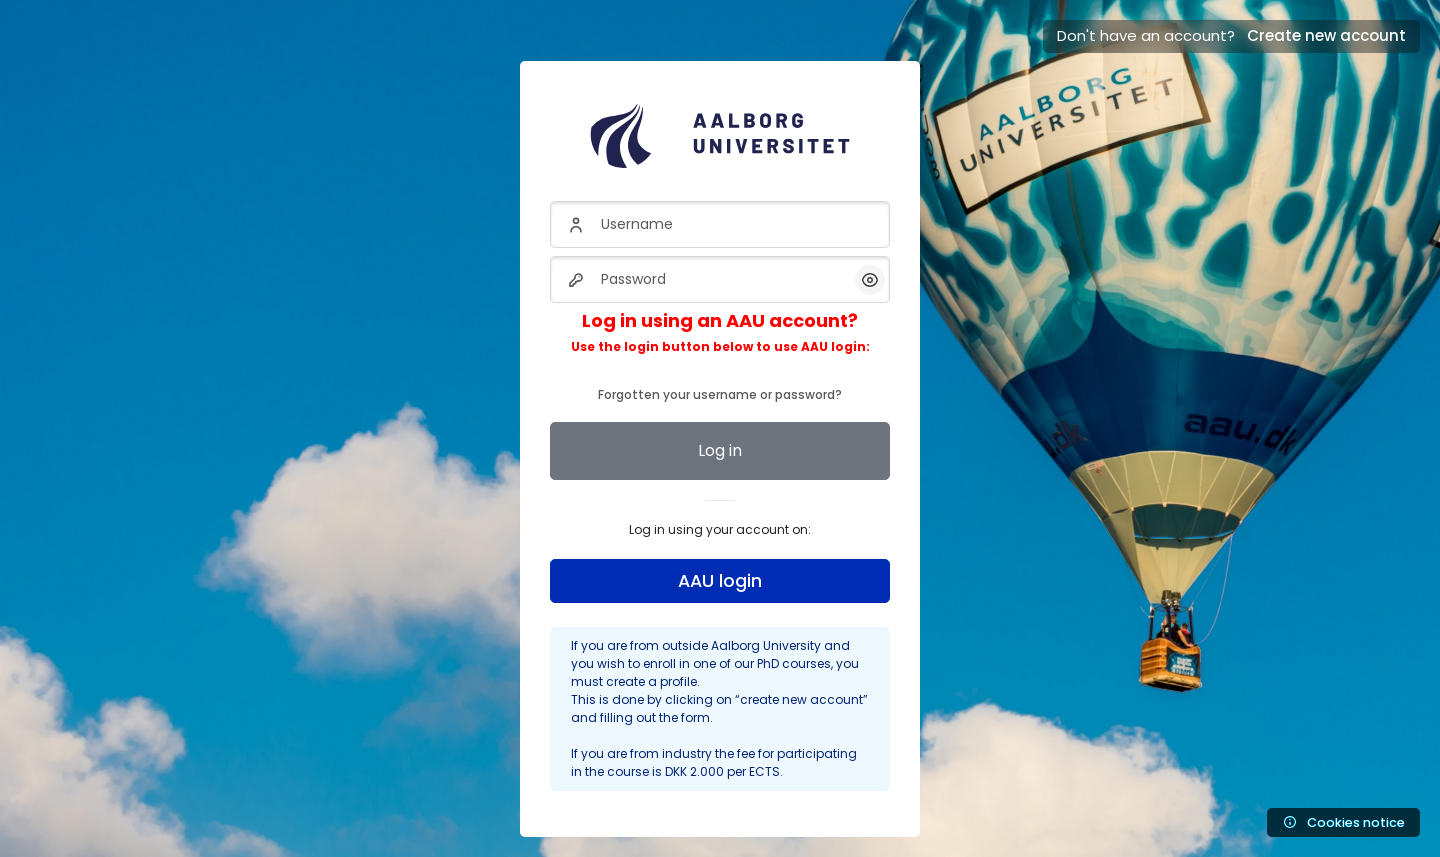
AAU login (720, 581)
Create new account (1326, 35)
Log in (720, 450)
